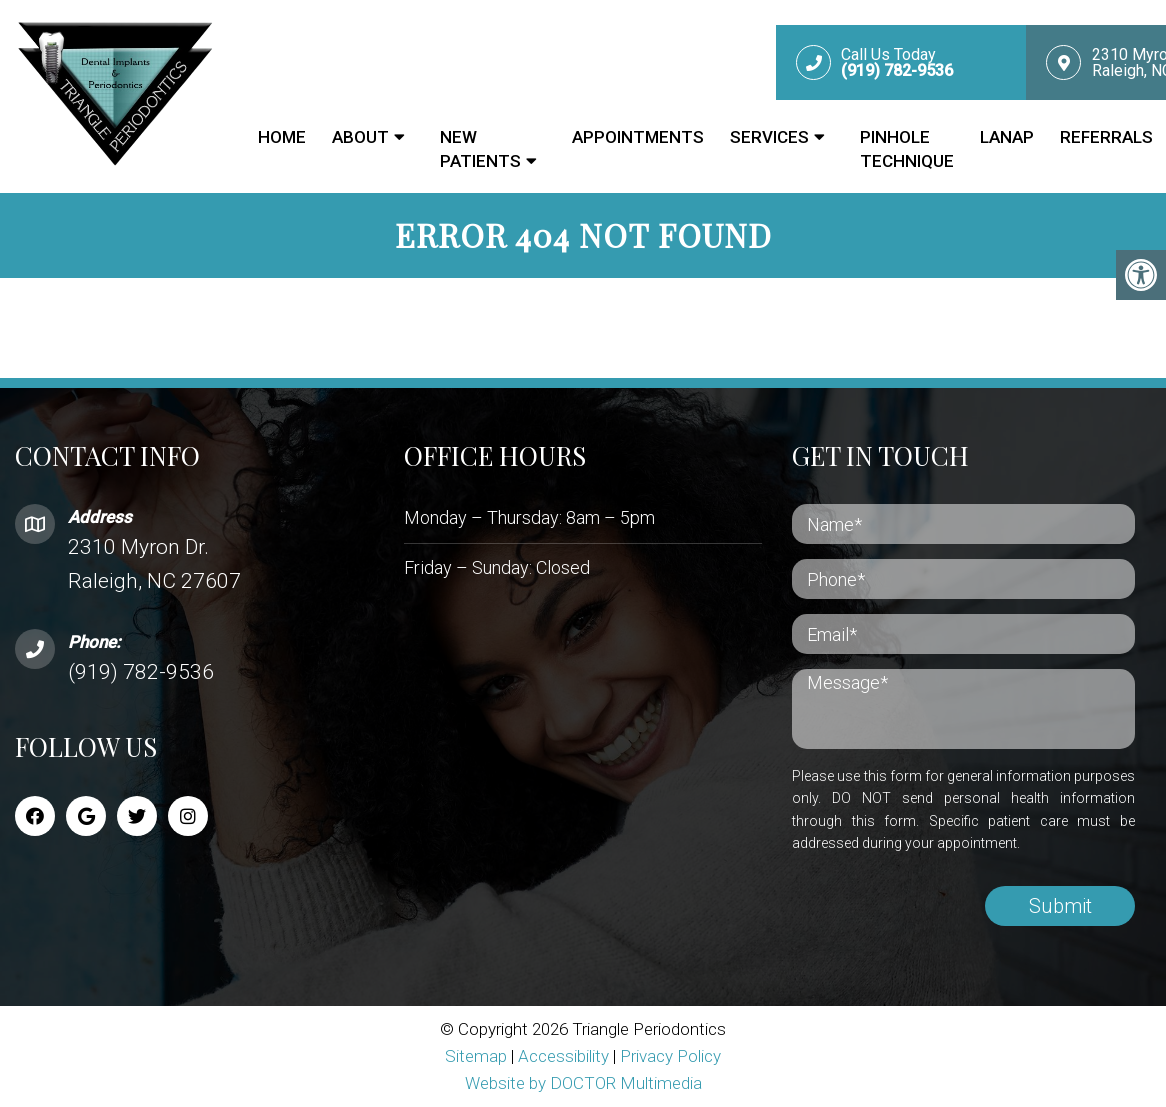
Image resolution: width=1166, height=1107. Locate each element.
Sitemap (476, 1056)
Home (282, 137)
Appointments (638, 137)
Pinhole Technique (907, 149)
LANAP (1007, 137)
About (360, 137)
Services (769, 137)
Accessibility (563, 1056)
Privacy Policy (670, 1056)
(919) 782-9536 (141, 672)
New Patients (480, 149)
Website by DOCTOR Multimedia (583, 1083)
